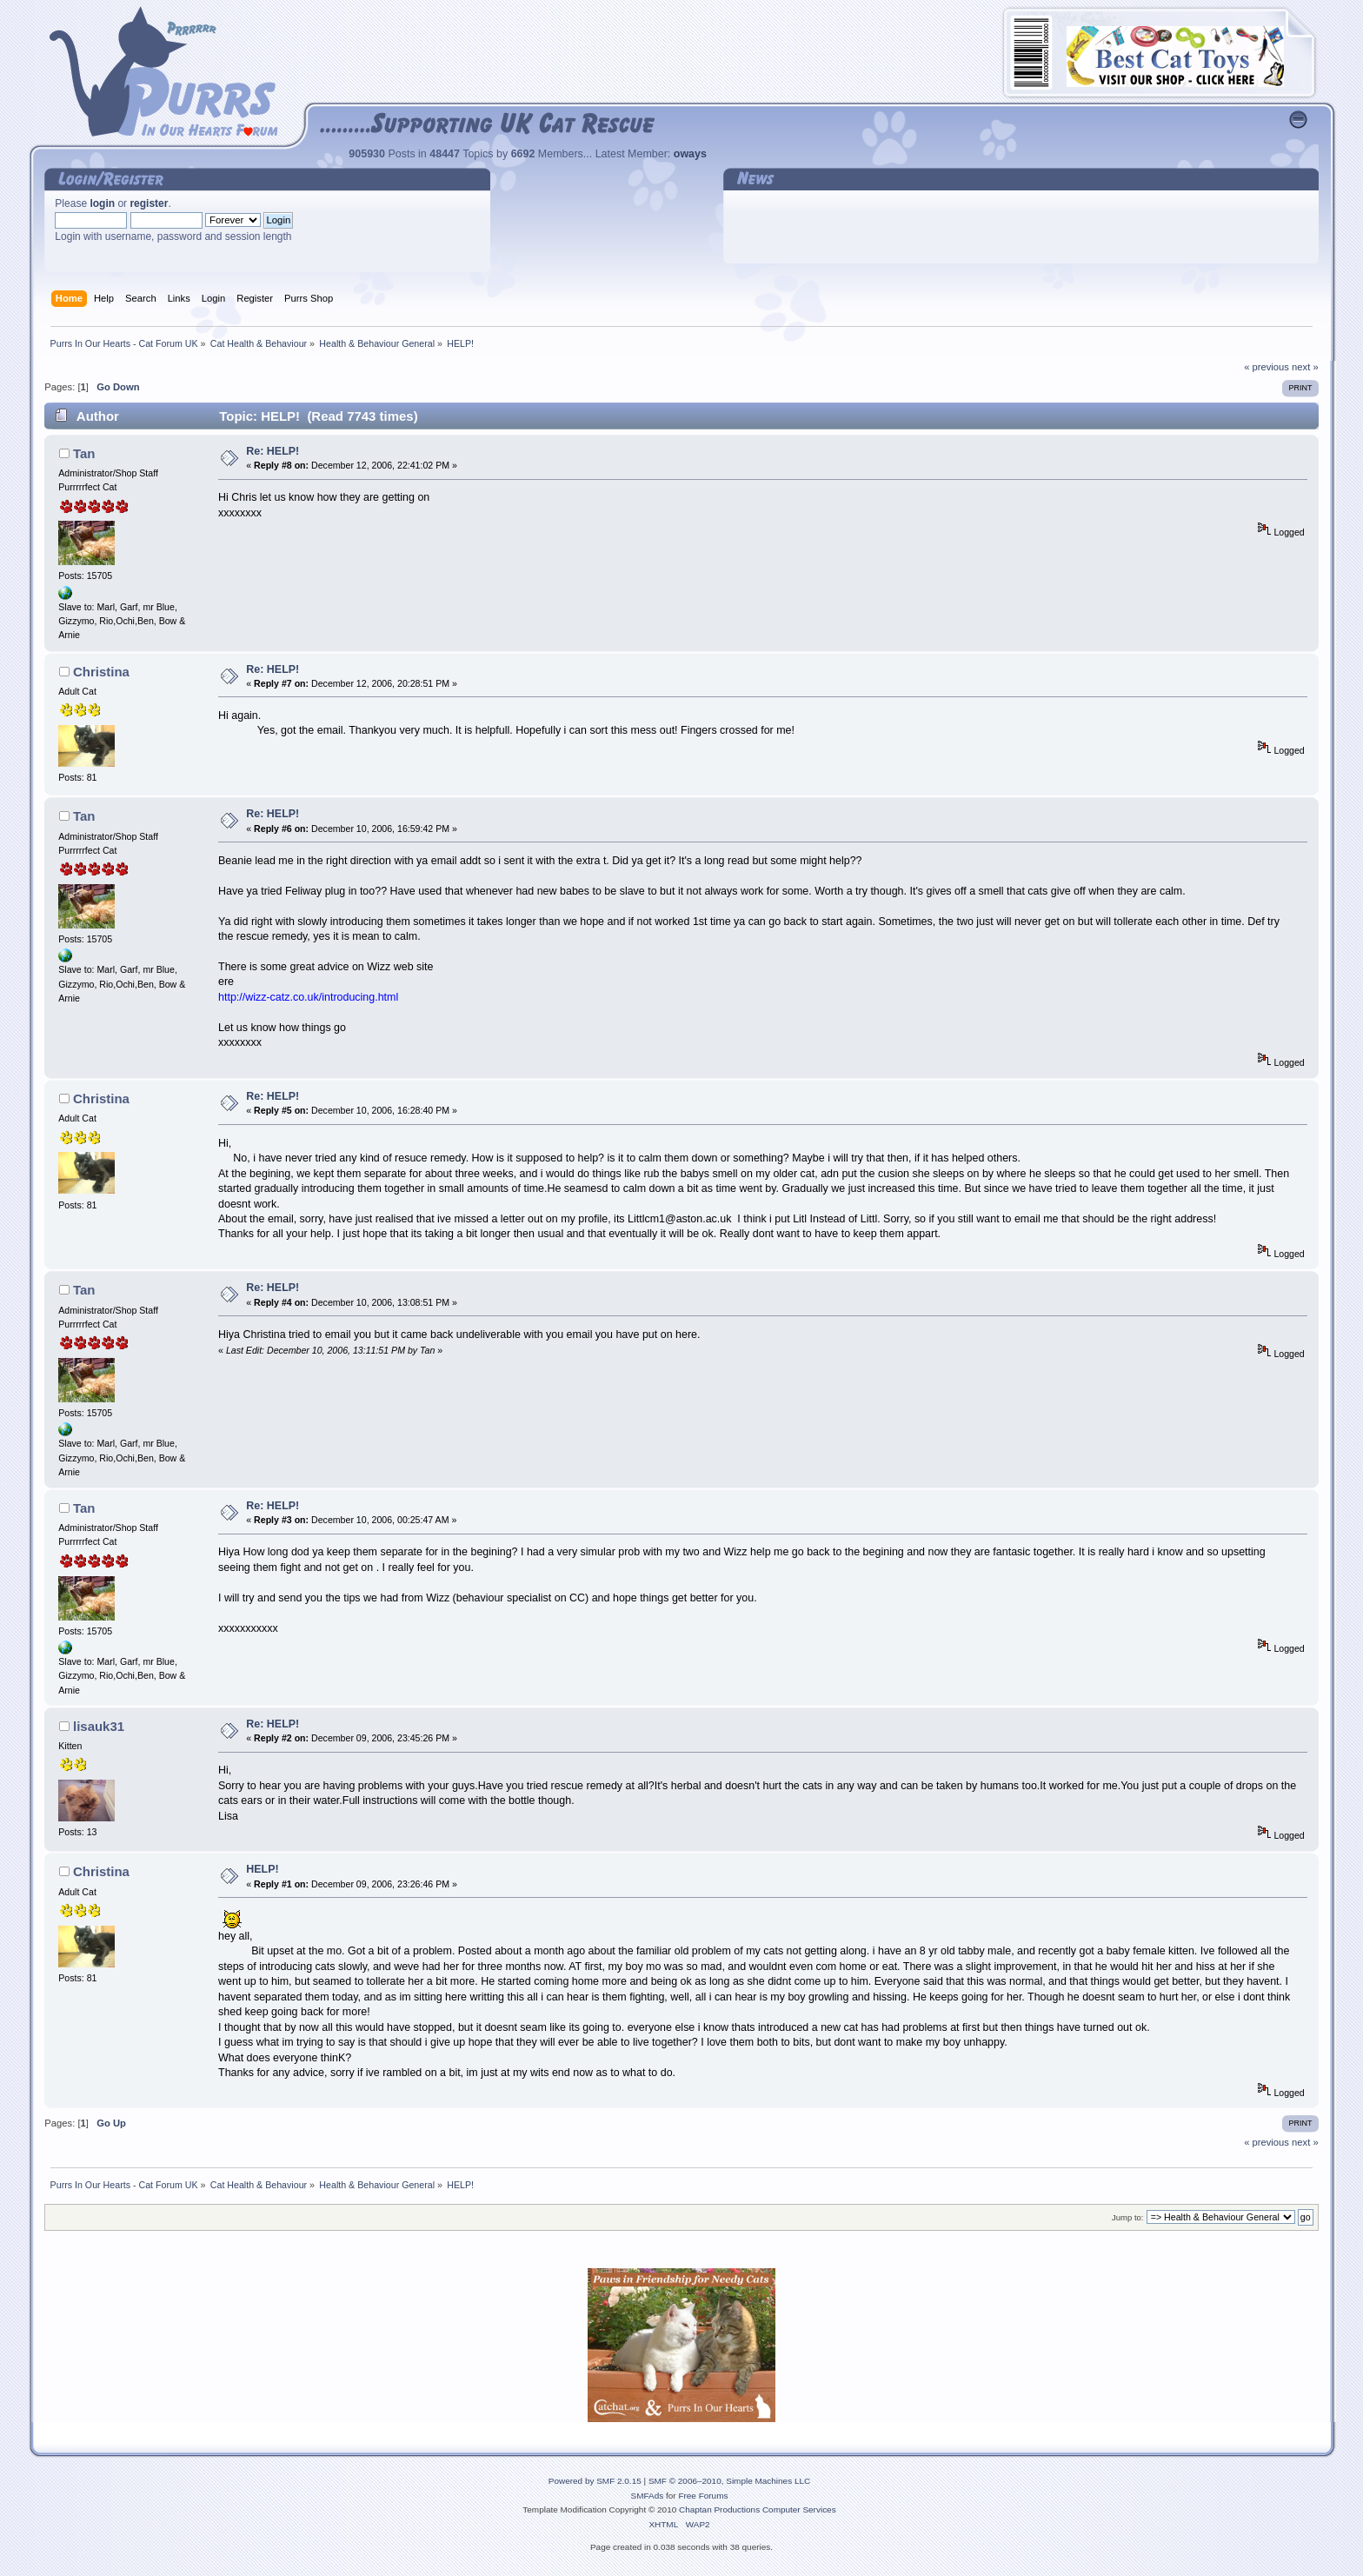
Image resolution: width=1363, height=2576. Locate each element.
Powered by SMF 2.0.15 (595, 2481)
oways (690, 154)
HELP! (262, 1869)
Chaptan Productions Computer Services (757, 2509)
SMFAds (647, 2495)
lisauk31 (98, 1726)
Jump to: (1128, 2217)
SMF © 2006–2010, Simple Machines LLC (729, 2481)
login (102, 203)
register (149, 203)
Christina (101, 671)
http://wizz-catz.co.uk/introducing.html (308, 997)
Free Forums (703, 2495)
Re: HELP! (272, 451)
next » (1305, 367)
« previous (1266, 367)
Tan (84, 453)
